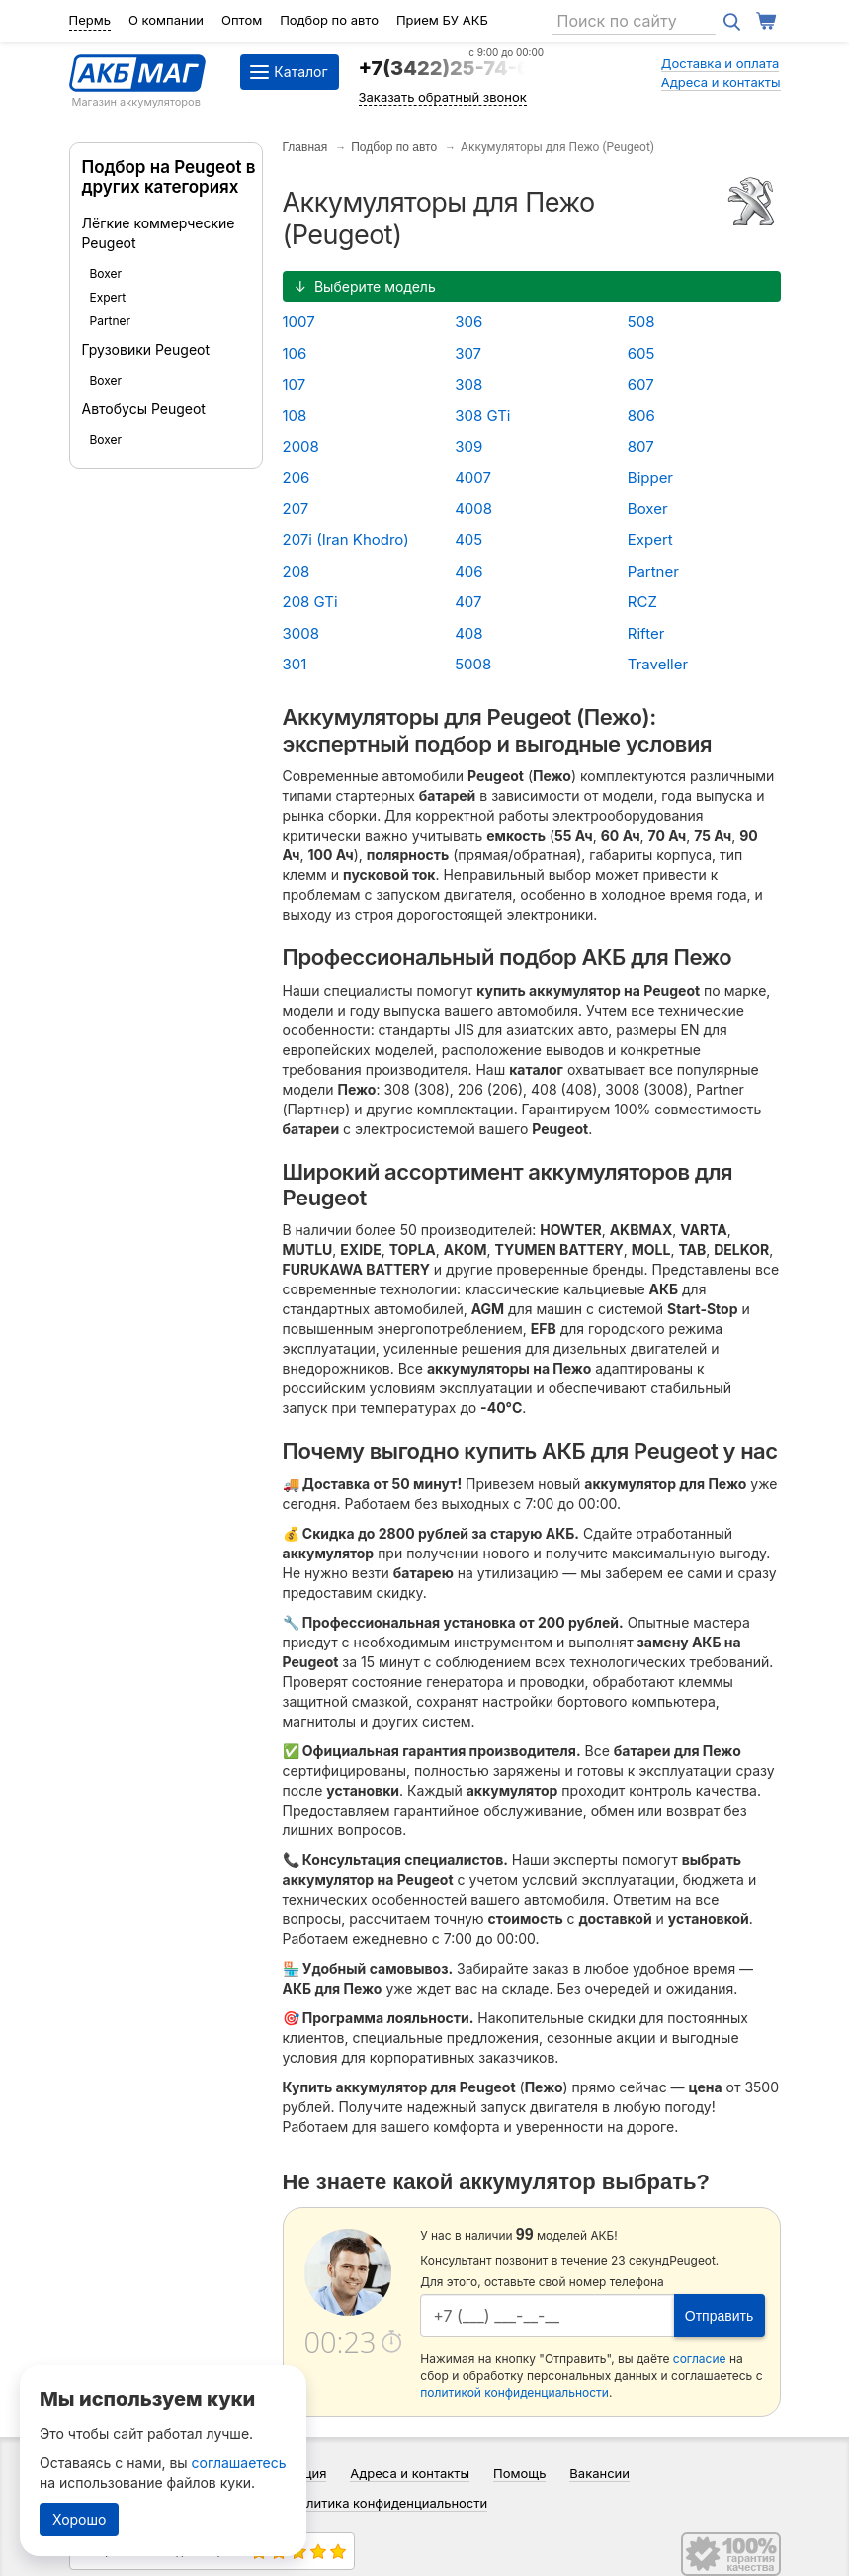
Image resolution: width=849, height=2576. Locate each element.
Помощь (519, 2473)
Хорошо (79, 2519)
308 (468, 384)
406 (468, 571)
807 (641, 446)
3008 (301, 633)
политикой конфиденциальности (514, 2392)
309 (468, 446)
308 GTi (482, 415)
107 (294, 384)
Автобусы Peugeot (144, 408)
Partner (110, 320)
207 (296, 508)
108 (295, 415)
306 (468, 321)
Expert (108, 297)
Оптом (241, 20)
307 (468, 353)
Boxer (106, 273)
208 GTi (310, 601)
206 (296, 477)
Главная (305, 147)
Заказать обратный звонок (443, 97)
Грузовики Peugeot (146, 349)
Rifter (646, 633)
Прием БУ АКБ (442, 20)
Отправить (719, 2316)
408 (468, 633)
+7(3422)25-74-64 (452, 68)
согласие (699, 2359)
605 (641, 353)
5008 (473, 664)
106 (295, 353)
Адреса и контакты (721, 82)
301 (295, 664)
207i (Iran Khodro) (346, 539)
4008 (473, 508)
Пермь (90, 20)
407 (468, 601)
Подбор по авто (329, 20)
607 (641, 384)
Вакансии (599, 2473)
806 (641, 415)
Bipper (650, 477)
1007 (299, 321)
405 (468, 539)
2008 (301, 446)
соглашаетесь (239, 2462)
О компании (166, 20)
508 (641, 321)
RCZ (642, 601)
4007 (473, 477)
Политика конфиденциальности (389, 2503)
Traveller (658, 664)
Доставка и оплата (720, 63)
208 (296, 571)
